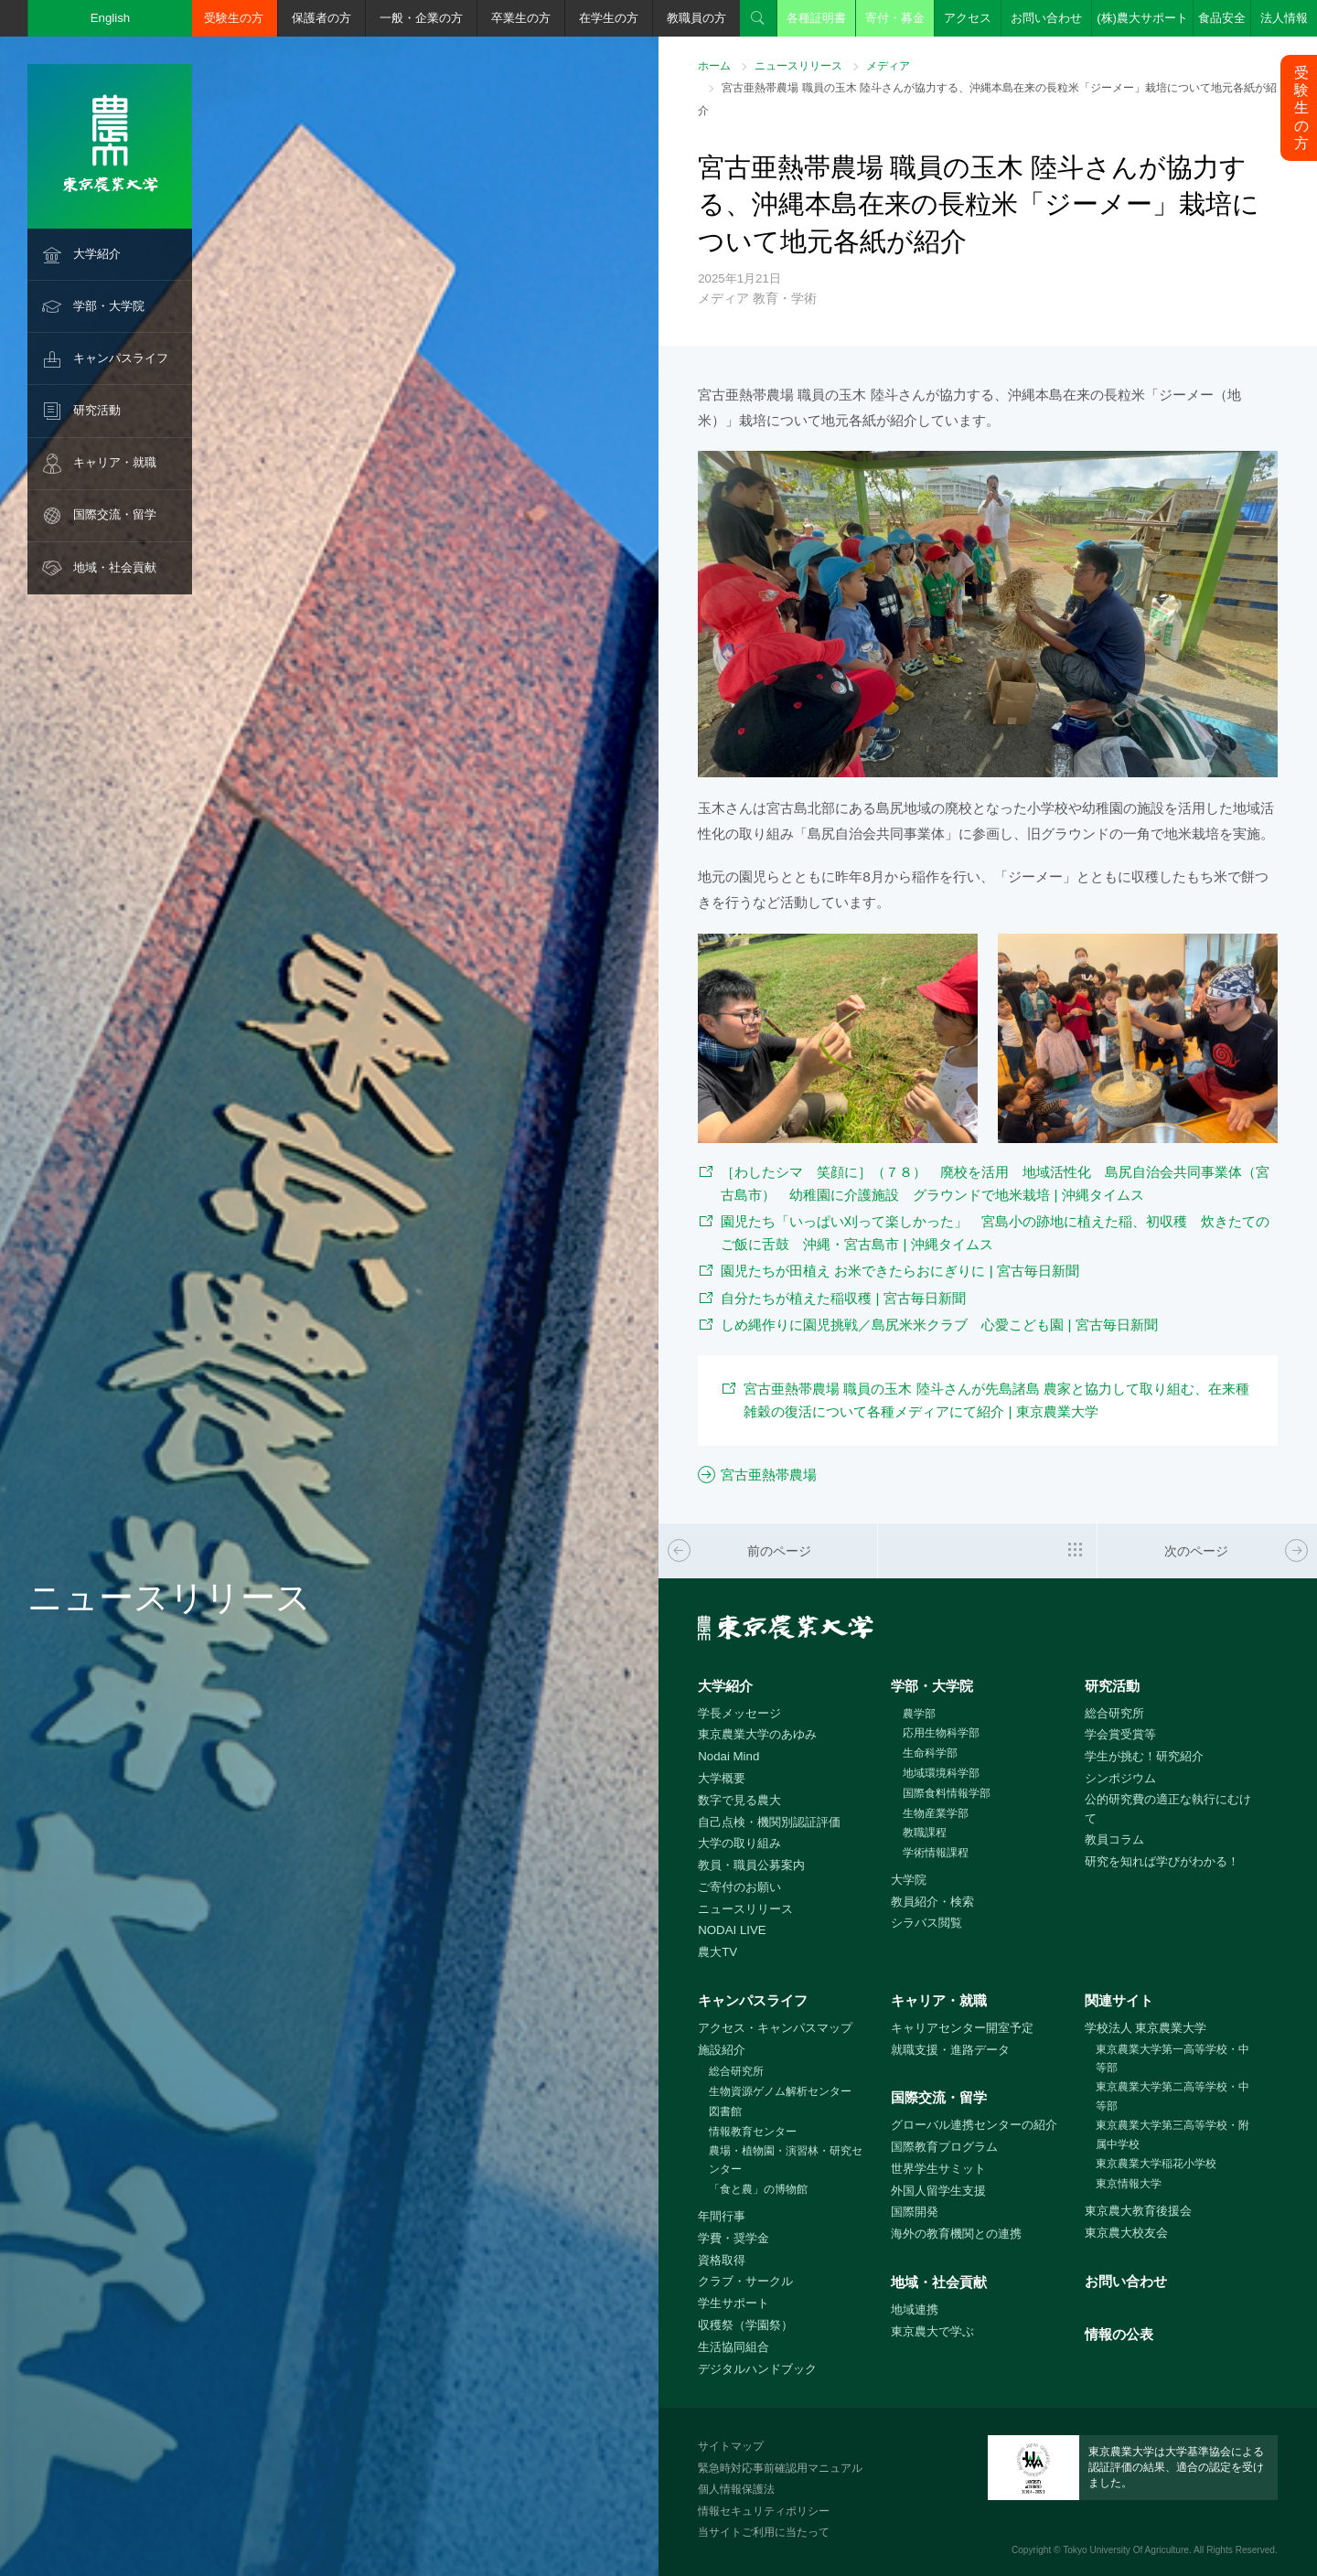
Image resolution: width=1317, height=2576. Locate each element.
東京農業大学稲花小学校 (1156, 2163)
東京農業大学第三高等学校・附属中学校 (1172, 2135)
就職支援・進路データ (950, 2050)
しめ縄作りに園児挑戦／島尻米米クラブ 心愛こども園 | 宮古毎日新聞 (939, 1324)
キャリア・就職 (114, 462)
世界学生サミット (938, 2168)
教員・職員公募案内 (751, 1865)
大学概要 (721, 1778)
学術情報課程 (936, 1852)
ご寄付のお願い (739, 1887)
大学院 (908, 1880)
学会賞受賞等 (1120, 1734)
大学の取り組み (739, 1843)
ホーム (714, 65)
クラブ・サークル (745, 2281)
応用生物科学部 (941, 1732)
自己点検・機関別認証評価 (769, 1822)
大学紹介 (97, 254)
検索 (758, 18)
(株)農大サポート (1142, 18)
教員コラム (1114, 1839)
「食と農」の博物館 (758, 2189)
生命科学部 (930, 1753)
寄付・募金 (895, 18)
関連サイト (1119, 2000)
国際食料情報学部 (946, 1793)
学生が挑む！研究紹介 (1144, 1756)
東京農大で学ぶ (932, 2331)
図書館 (725, 2111)
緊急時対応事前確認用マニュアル (780, 2468)
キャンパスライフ (120, 358)
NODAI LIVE (732, 1930)
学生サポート (733, 2303)
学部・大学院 (109, 306)
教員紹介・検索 (932, 1901)
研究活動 (97, 410)
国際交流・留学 (114, 514)
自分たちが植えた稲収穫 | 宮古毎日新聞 (843, 1298)
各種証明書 (816, 18)
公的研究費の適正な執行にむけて (1168, 1808)
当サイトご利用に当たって (764, 2532)
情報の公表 (1119, 2334)
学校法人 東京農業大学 (1146, 2028)
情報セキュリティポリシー (764, 2511)
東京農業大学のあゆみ (757, 1734)
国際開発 (914, 2211)
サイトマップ (731, 2446)
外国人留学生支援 (938, 2190)
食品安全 (1222, 18)
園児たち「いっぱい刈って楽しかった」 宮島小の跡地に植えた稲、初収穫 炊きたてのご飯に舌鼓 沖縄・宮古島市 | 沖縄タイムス (995, 1232)
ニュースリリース (798, 65)
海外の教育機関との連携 (956, 2233)
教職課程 (925, 1832)
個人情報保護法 (736, 2489)
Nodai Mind (728, 1756)
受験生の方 (233, 18)
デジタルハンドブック (757, 2369)
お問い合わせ (1046, 18)
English (111, 18)
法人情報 (1284, 18)
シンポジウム (1120, 1778)
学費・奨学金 (733, 2238)
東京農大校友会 (1126, 2232)
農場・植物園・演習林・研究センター (785, 2160)
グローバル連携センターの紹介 (974, 2125)
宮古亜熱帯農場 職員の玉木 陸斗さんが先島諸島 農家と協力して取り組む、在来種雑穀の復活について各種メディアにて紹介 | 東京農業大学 (996, 1400)
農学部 (919, 1713)
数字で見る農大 (739, 1800)
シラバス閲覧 (926, 1922)
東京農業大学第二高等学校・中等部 (1172, 2096)
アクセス (967, 18)
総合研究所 (1114, 1713)
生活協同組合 (733, 2347)
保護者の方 (321, 18)
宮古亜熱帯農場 (769, 1474)
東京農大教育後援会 (1138, 2211)
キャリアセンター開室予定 (962, 2028)
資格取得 (721, 2260)
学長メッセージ (739, 1713)
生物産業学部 (936, 1813)
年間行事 (721, 2216)
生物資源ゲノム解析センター (780, 2091)
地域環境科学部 (941, 1773)
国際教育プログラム (944, 2147)
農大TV (717, 1952)
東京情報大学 (1129, 2183)
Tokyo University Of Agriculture (1126, 2550)
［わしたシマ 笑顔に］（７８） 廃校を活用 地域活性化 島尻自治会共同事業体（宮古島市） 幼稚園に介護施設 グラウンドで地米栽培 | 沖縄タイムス (995, 1183)
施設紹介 (721, 2050)
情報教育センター (753, 2131)
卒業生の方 (521, 18)
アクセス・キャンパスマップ (775, 2028)
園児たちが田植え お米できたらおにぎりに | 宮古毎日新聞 (900, 1270)
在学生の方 (608, 18)
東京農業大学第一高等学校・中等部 (1172, 2059)
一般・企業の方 (421, 18)
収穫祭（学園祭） (745, 2325)
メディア (888, 65)
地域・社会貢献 (114, 567)
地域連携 (914, 2309)
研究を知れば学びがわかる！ (1162, 1861)
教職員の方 (696, 18)
